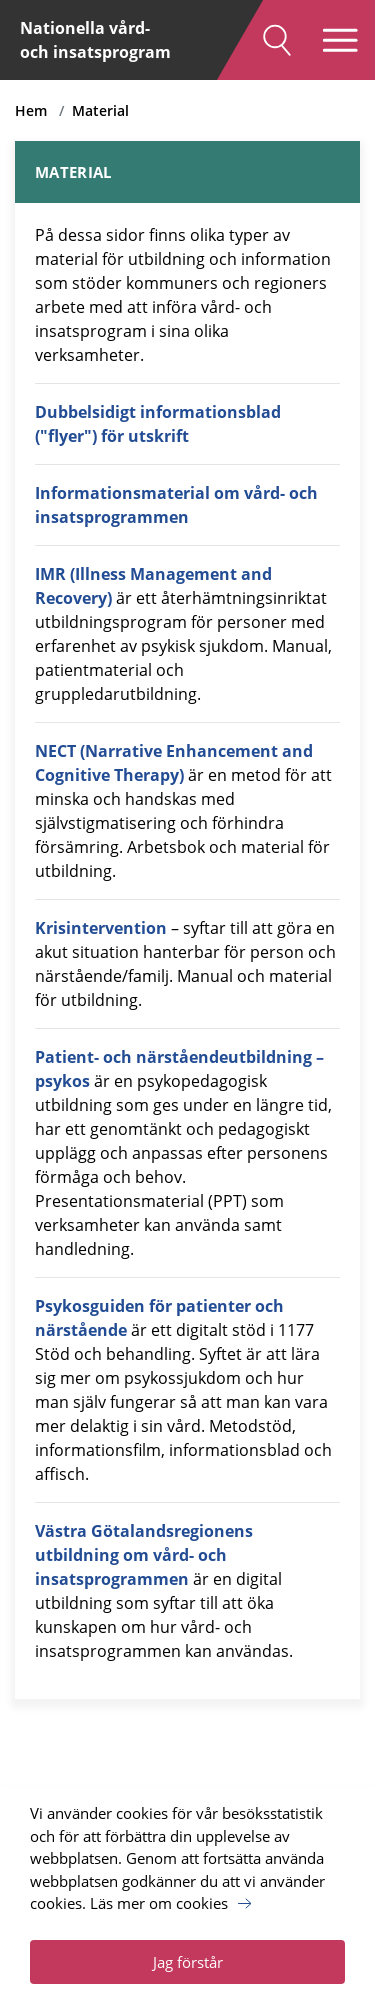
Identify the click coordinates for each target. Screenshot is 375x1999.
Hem (31, 110)
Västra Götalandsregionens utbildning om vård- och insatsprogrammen (144, 1555)
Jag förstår (188, 1962)
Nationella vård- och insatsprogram (95, 40)
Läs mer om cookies (159, 1903)
